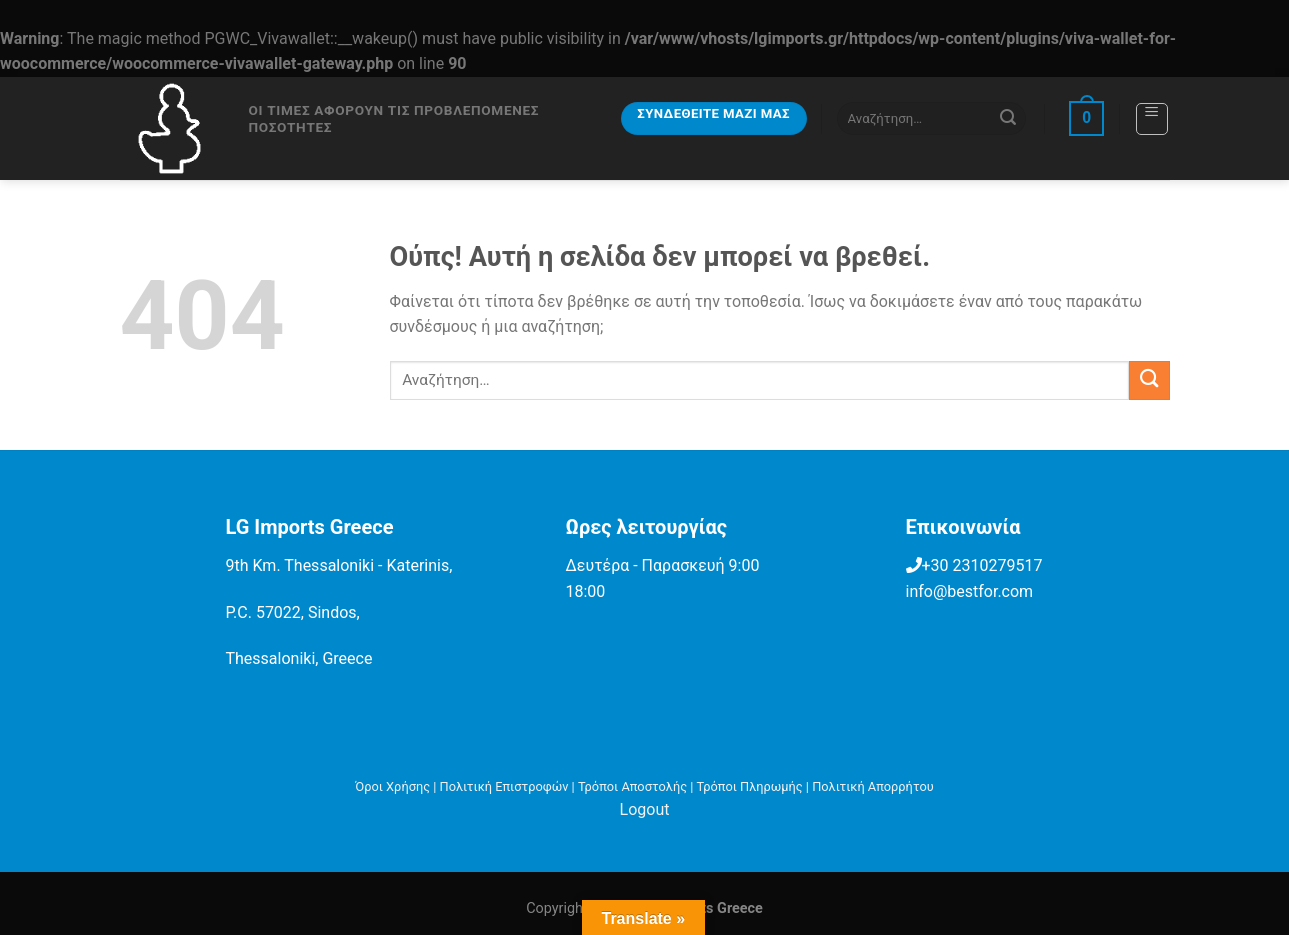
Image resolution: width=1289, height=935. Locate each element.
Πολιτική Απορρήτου (873, 786)
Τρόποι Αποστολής (632, 786)
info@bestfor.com (970, 591)
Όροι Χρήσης (392, 786)
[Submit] (1008, 118)
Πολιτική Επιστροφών (504, 786)
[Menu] (1152, 119)
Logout (645, 809)
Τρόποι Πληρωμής (750, 786)
